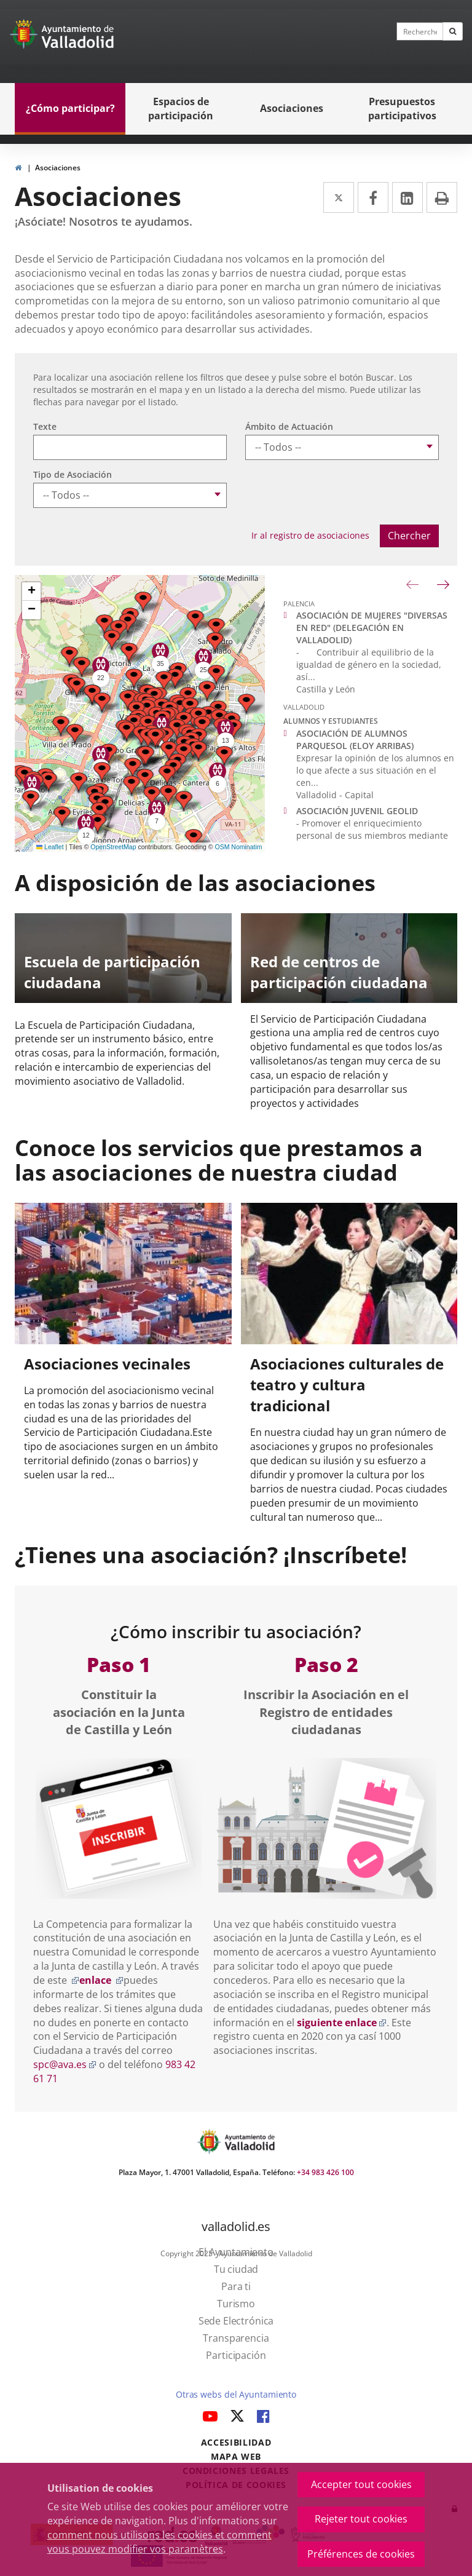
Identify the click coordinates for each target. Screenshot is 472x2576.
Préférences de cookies (361, 2554)
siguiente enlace (342, 2022)
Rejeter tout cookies (361, 2519)
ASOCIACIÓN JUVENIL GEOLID (357, 811)
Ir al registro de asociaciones (310, 535)
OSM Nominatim (238, 846)
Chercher (409, 535)
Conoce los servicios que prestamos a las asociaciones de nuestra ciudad (219, 1159)
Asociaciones (58, 167)
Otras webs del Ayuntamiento (236, 2394)
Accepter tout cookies (361, 2484)
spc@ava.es (64, 2064)
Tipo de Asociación (72, 474)
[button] (143, 601)
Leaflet (50, 846)
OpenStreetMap (113, 846)
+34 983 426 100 (325, 2172)
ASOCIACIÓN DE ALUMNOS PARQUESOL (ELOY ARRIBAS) (355, 739)
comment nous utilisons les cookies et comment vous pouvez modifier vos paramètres (159, 2542)
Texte (45, 426)
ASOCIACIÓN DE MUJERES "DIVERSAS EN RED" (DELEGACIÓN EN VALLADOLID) (371, 627)
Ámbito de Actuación (289, 426)
